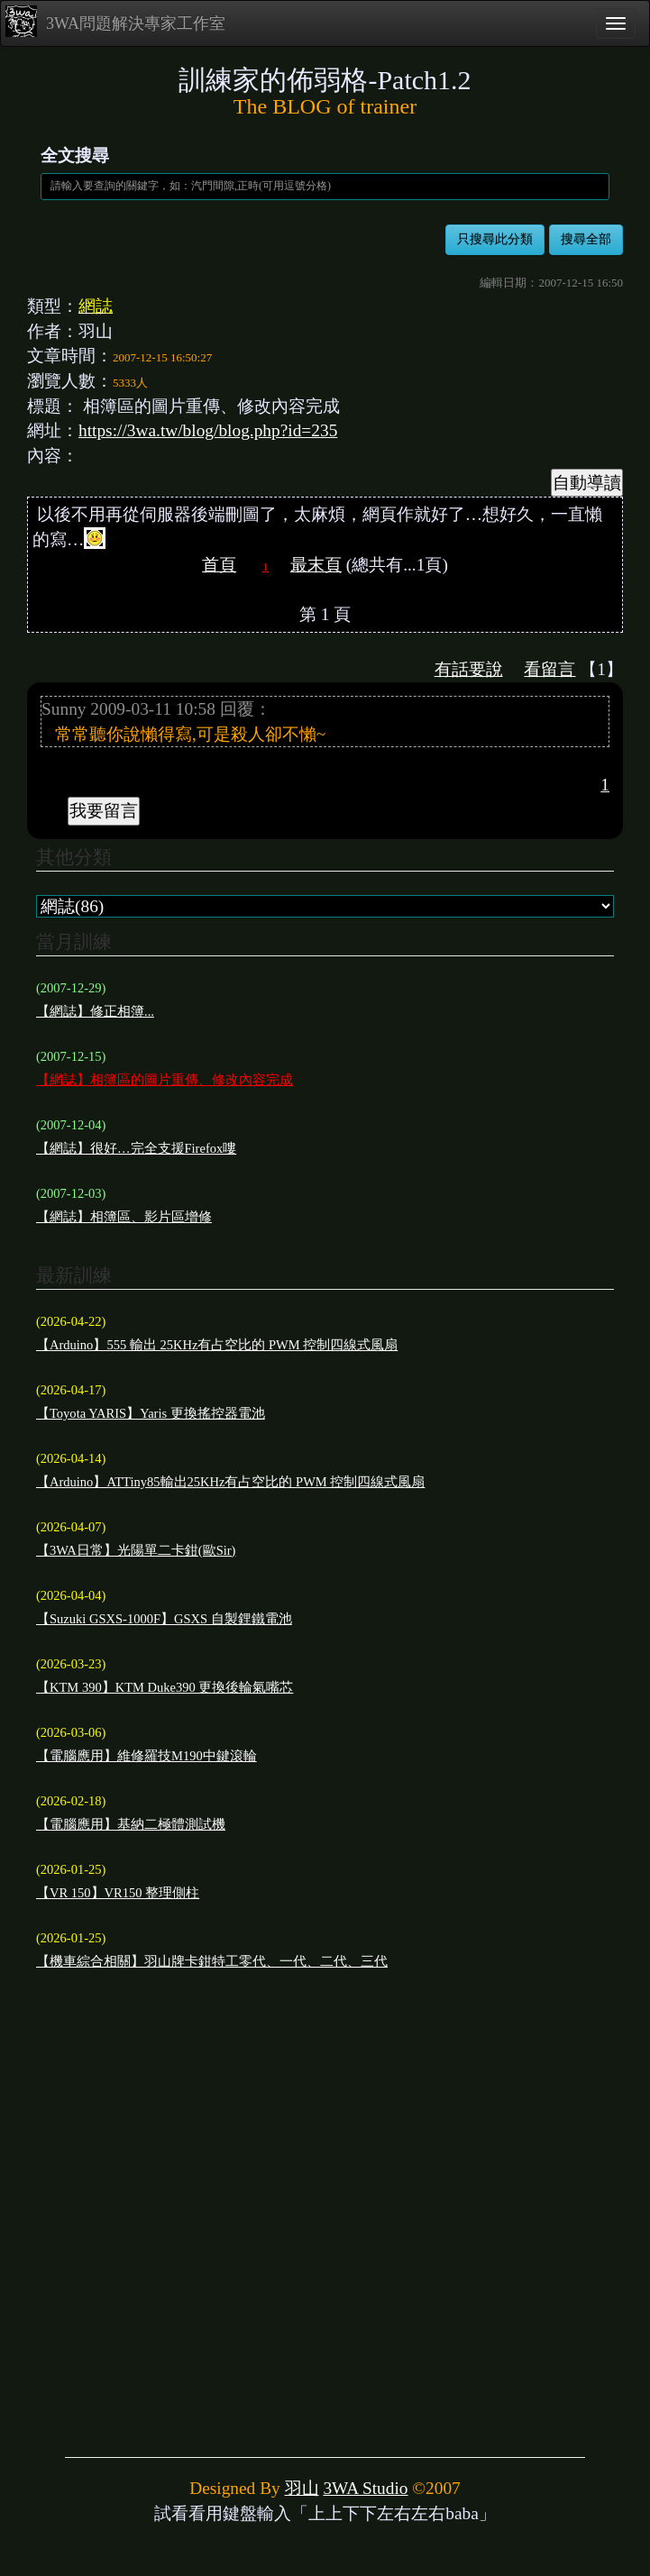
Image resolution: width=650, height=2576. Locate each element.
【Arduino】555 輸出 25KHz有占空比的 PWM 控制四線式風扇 (217, 1345)
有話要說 (469, 669)
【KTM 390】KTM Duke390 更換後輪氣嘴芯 (164, 1687)
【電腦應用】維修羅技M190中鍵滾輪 (146, 1756)
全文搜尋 (75, 155)
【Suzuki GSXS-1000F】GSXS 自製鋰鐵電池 (164, 1619)
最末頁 (316, 564)
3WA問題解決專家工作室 (115, 21)
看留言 (549, 669)
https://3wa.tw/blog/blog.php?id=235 (207, 430)
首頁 (219, 564)
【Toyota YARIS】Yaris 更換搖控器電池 (150, 1413)
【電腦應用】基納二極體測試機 (130, 1824)
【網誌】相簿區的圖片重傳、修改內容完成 (164, 1080)
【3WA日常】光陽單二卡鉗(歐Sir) (135, 1550)
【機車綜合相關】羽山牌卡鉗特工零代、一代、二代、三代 (212, 1961)
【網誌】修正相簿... (95, 1011)
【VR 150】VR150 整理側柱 (117, 1893)
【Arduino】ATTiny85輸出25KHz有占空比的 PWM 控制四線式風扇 (230, 1482)
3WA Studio (365, 2488)
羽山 (302, 2488)
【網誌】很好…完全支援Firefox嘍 (136, 1148)
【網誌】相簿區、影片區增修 (124, 1217)
